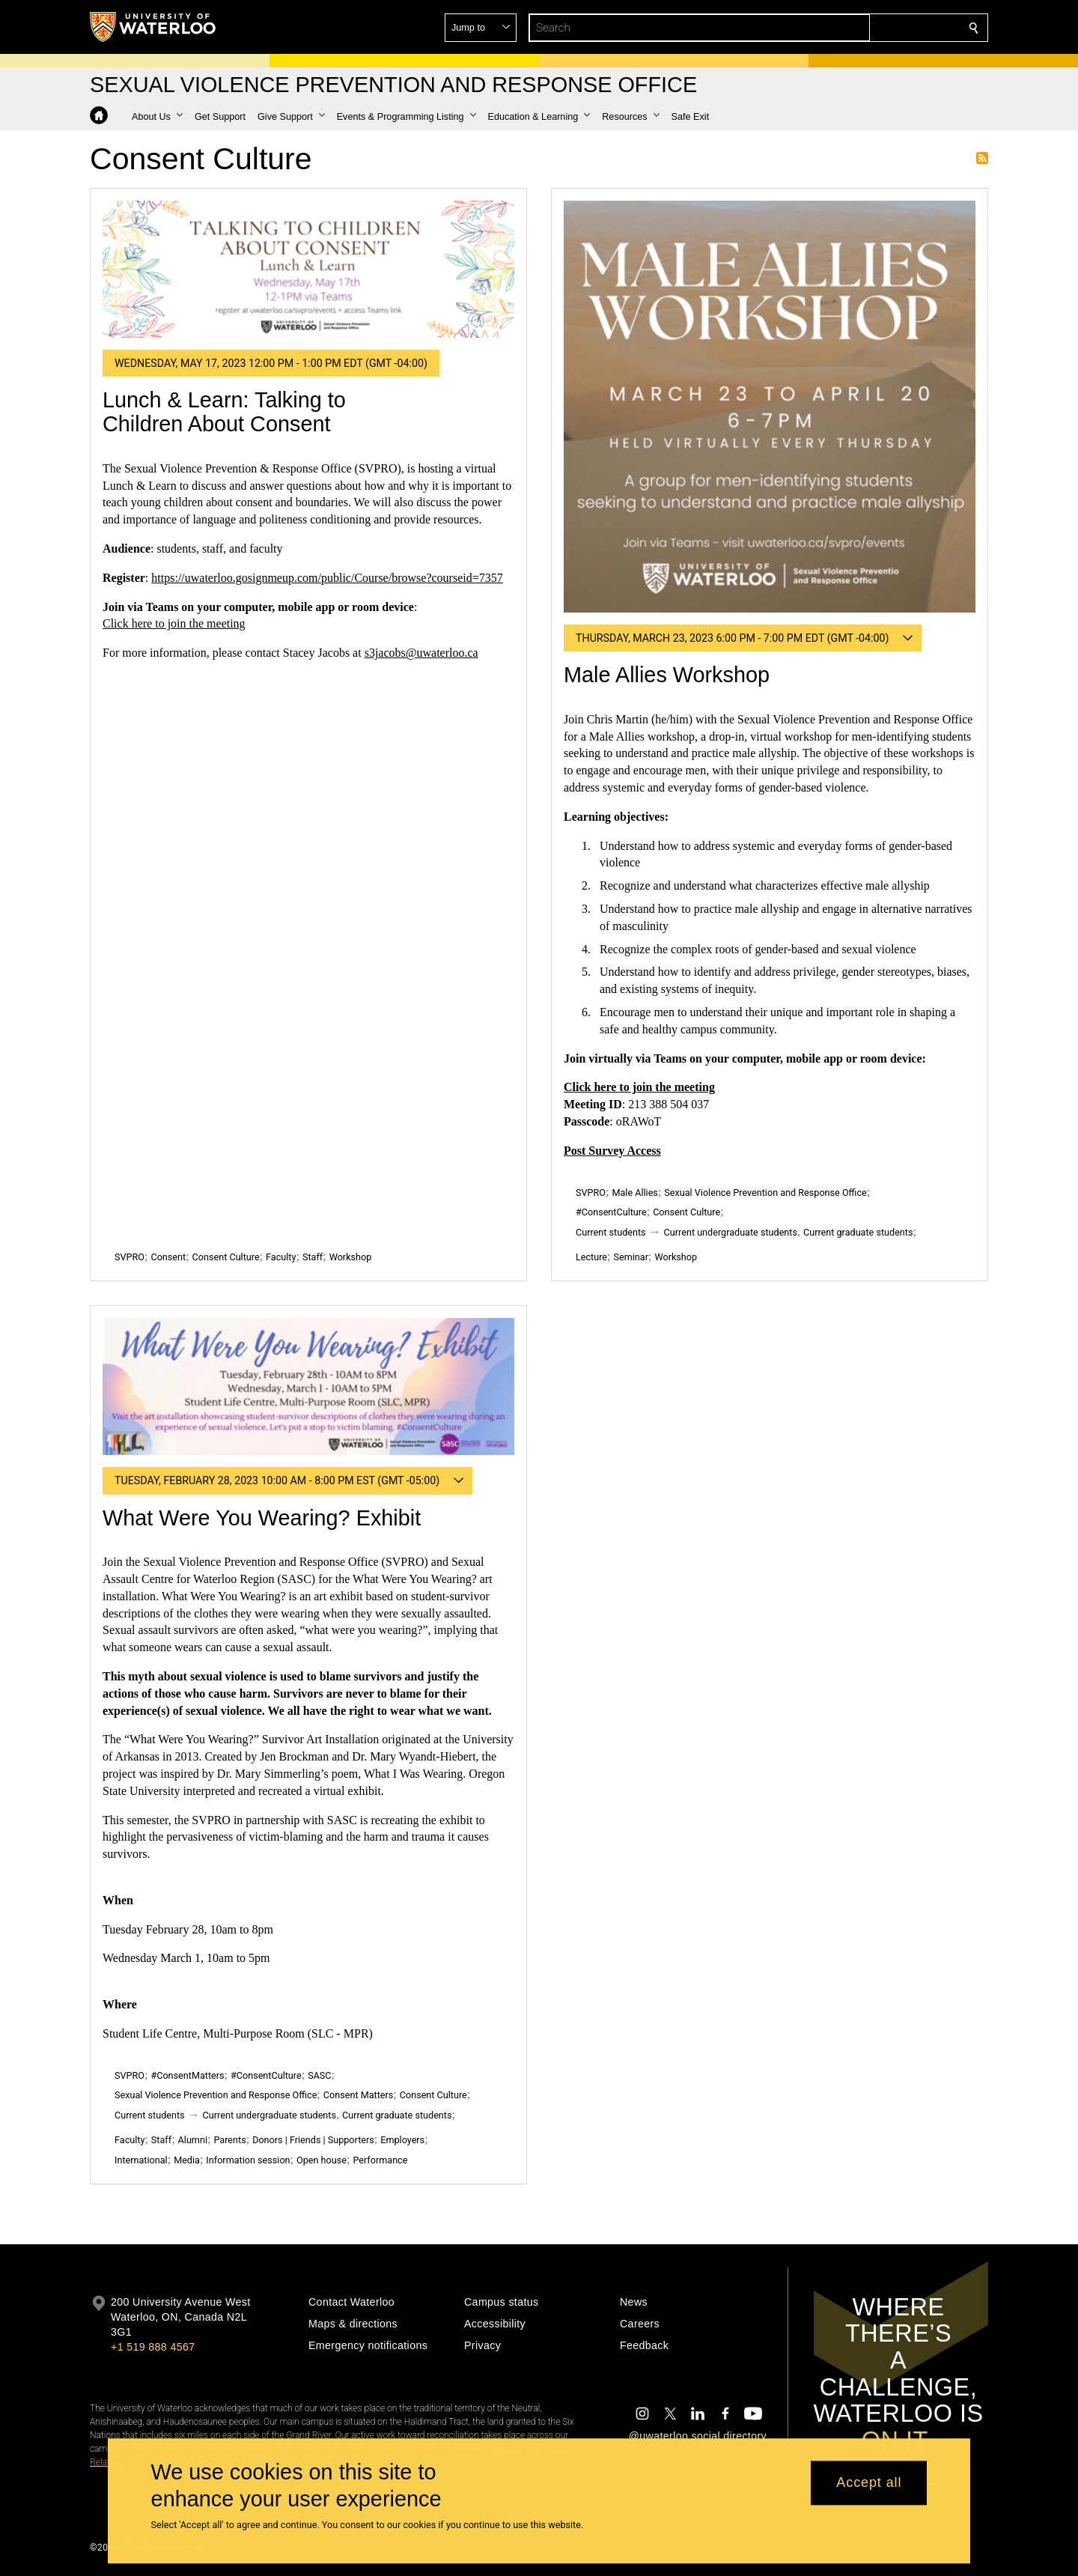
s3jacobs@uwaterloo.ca (421, 652)
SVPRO (129, 1257)
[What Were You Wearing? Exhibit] (308, 1386)
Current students (611, 1232)
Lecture (591, 1257)
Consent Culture (226, 1257)
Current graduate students (858, 1232)
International (141, 2160)
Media (187, 2160)
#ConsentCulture (611, 1212)
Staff (312, 1257)
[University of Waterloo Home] (153, 27)
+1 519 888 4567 (153, 2347)
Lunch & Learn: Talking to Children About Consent (224, 412)
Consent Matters (358, 2094)
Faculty (281, 1257)
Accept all (868, 2483)
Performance (380, 2160)
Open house (321, 2160)
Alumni (192, 2139)
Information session (248, 2160)
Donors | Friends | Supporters (313, 2139)
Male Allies (634, 1192)
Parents (229, 2139)
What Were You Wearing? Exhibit (262, 1518)
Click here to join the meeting (174, 623)
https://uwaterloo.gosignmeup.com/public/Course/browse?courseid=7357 (326, 577)
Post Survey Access (612, 1150)
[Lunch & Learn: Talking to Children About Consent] (308, 269)
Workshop (350, 1257)
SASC (319, 2075)
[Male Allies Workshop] (769, 407)
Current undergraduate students (730, 1232)
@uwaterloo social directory (698, 2436)
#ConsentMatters (187, 2075)
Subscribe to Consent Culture (982, 158)
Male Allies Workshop (667, 675)
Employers (402, 2139)
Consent (168, 1257)
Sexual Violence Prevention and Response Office (765, 1192)
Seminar (631, 1257)
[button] (865, 27)
